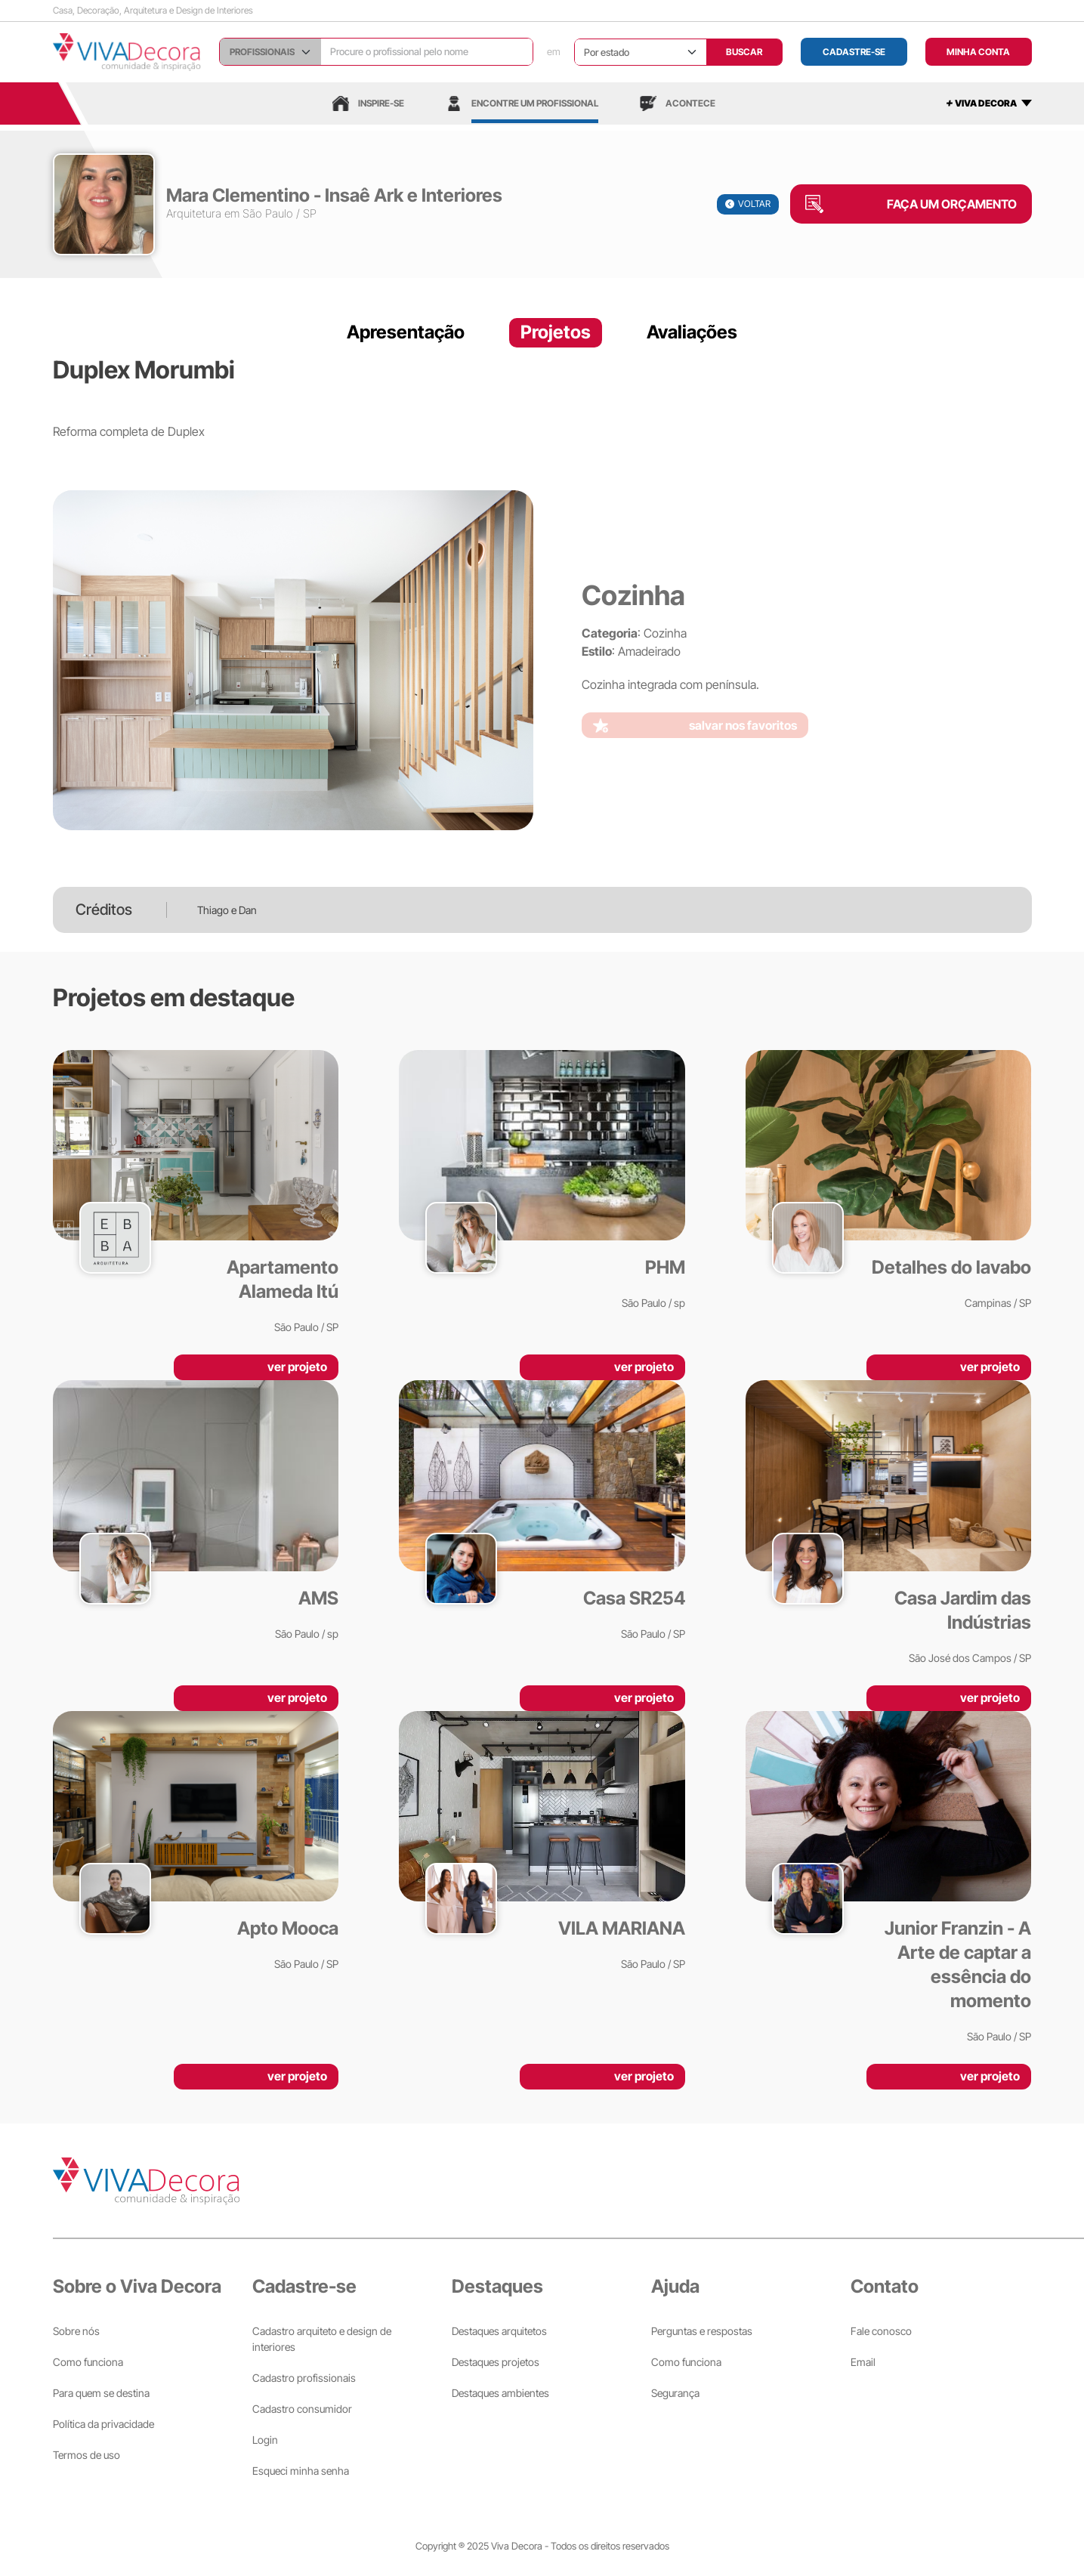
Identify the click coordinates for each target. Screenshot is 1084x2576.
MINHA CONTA (978, 51)
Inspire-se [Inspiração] (368, 103)
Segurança (675, 2392)
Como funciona (88, 2361)
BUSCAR (744, 51)
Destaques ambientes (500, 2392)
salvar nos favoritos (743, 725)
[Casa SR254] (542, 1510)
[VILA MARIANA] (542, 1841)
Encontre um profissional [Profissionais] (522, 103)
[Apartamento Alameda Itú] (196, 1192)
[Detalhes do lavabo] (889, 1180)
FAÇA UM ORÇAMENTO (952, 204)
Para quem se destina (101, 2392)
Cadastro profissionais (304, 2377)
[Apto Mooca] (196, 1841)
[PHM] (542, 1180)
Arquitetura (193, 213)
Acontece (677, 103)
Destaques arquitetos (499, 2330)
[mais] (989, 103)
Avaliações (692, 332)
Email (863, 2361)
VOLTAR (748, 203)
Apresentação (406, 332)
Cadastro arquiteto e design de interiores (321, 2338)
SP (310, 213)
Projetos (555, 332)
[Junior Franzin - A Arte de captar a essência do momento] (889, 1877)
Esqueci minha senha (300, 2470)
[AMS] (196, 1510)
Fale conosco (881, 2330)
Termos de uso (86, 2454)
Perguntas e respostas (701, 2330)
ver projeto (297, 1367)
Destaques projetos (495, 2361)
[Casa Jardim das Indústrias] (889, 1522)
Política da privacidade (103, 2423)
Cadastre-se (854, 51)
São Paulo (267, 213)
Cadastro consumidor (302, 2408)
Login (265, 2439)
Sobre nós (76, 2330)
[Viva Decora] (127, 52)
